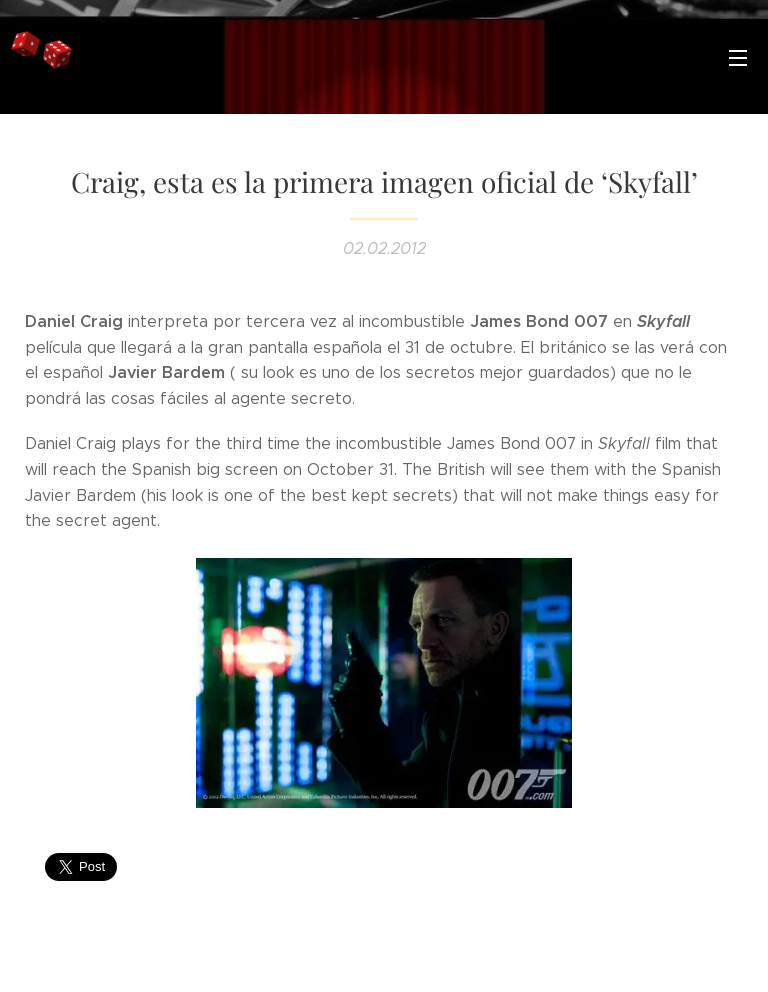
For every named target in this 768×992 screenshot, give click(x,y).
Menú (738, 58)
